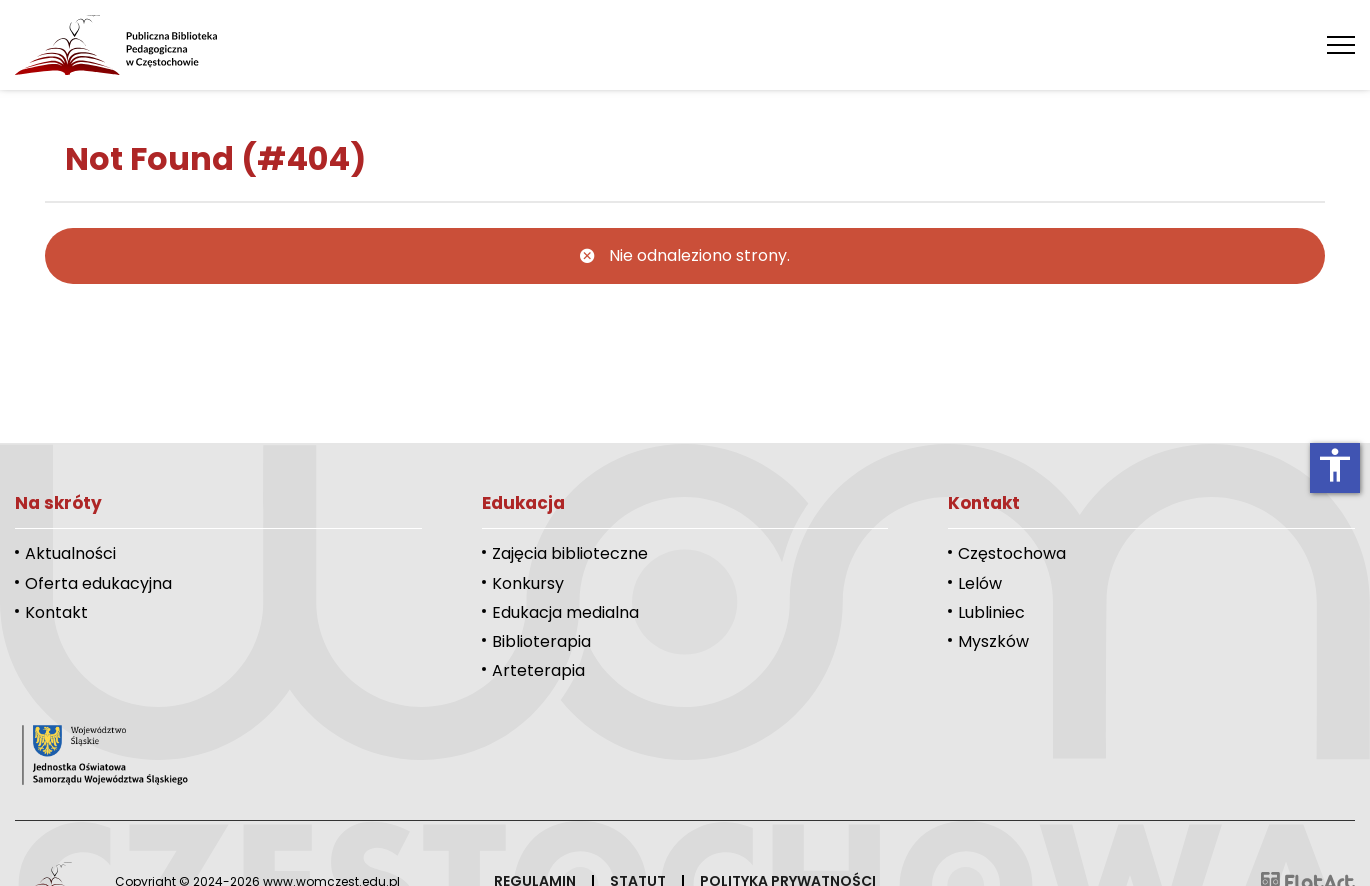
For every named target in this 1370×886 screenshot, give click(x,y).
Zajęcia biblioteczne (570, 553)
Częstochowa (1012, 553)
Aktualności (70, 553)
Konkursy (528, 583)
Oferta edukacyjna (98, 583)
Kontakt (56, 612)
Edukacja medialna (565, 612)
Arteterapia (538, 670)
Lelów (980, 583)
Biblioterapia (541, 641)
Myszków (993, 641)
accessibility (1335, 465)
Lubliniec (991, 612)
